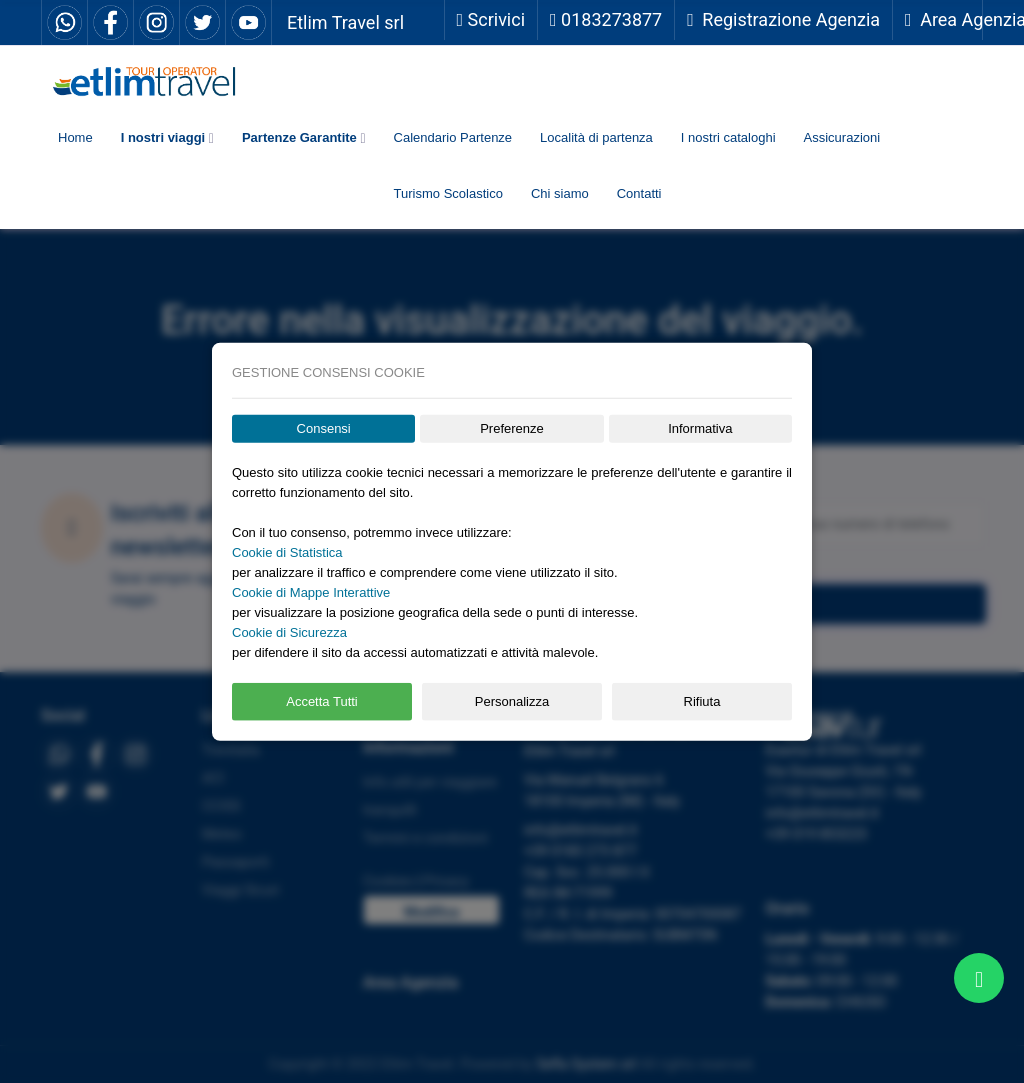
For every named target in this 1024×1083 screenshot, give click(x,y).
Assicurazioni (842, 137)
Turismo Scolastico (448, 193)
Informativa (700, 428)
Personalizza (512, 701)
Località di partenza (596, 137)
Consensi (324, 428)
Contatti (639, 193)
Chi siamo (560, 193)
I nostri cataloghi (728, 137)
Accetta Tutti (322, 701)
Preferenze (512, 428)
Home (75, 137)
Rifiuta (702, 701)
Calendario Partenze (453, 137)
